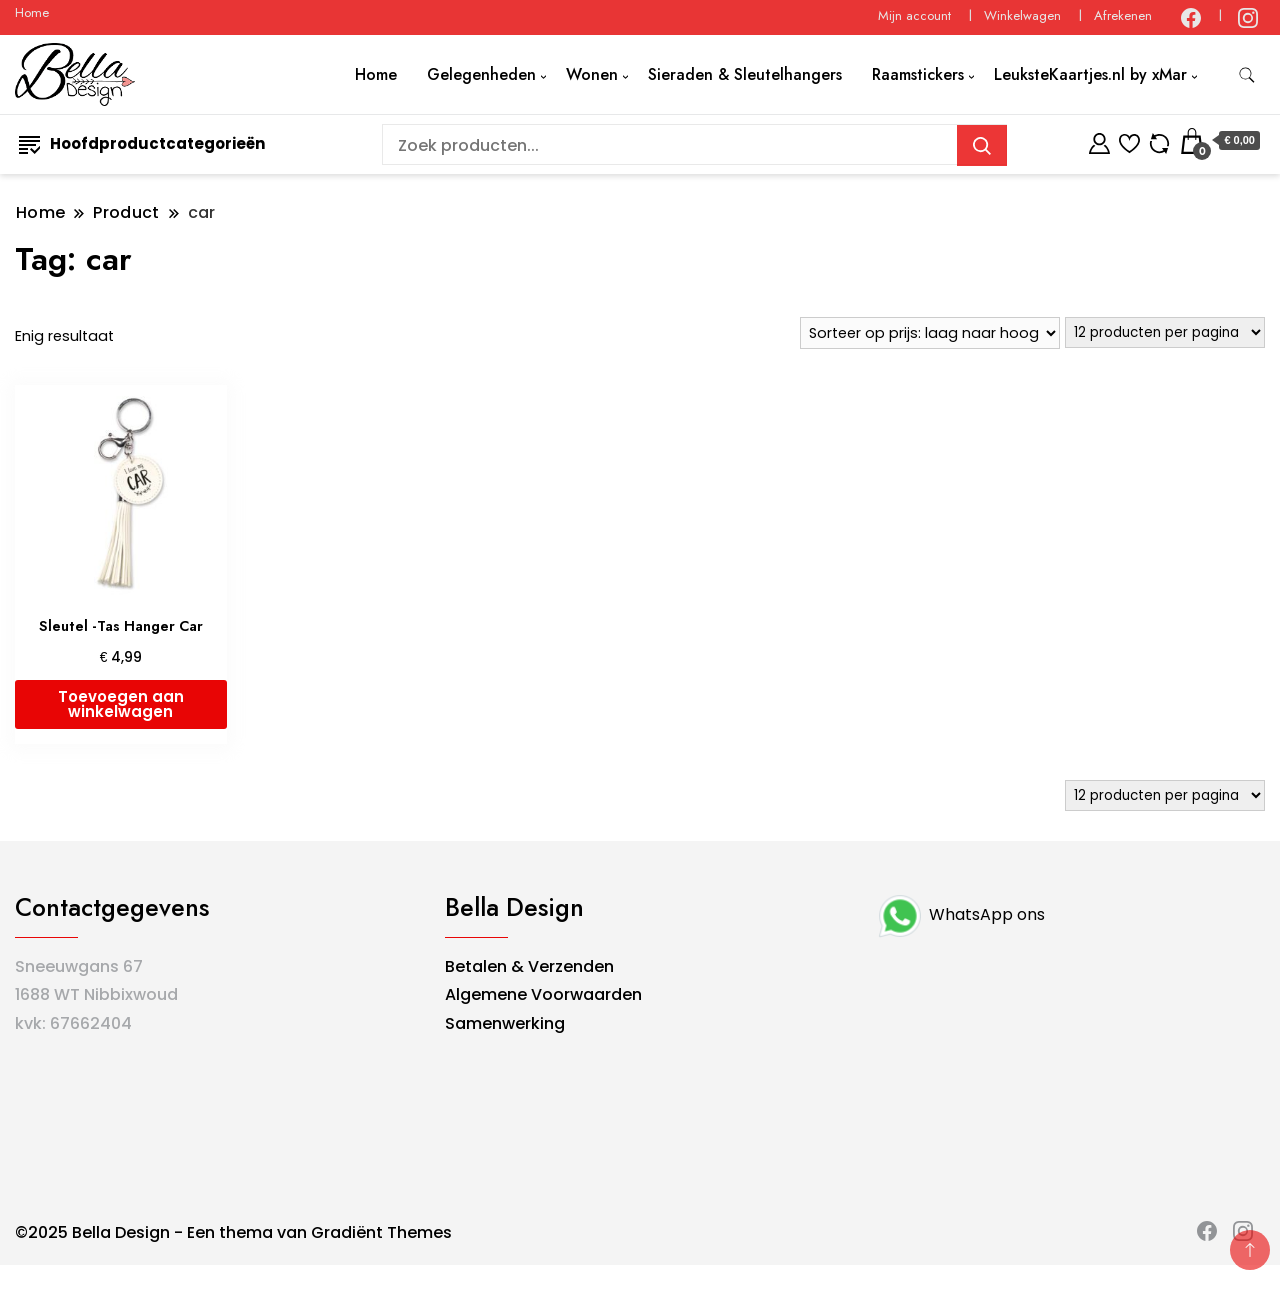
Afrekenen (1123, 15)
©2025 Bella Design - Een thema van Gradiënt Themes (233, 1232)
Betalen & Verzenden (529, 966)
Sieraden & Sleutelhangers (745, 74)
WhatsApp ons (960, 914)
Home (32, 12)
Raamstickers (918, 74)
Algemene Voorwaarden (543, 994)
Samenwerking (505, 1023)
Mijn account (914, 15)
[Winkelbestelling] (930, 333)
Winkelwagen (1022, 15)
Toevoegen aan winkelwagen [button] (121, 704)
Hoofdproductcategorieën (142, 143)
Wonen (592, 74)
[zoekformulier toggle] (1247, 75)
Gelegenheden (481, 74)
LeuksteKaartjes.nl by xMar (1090, 74)
